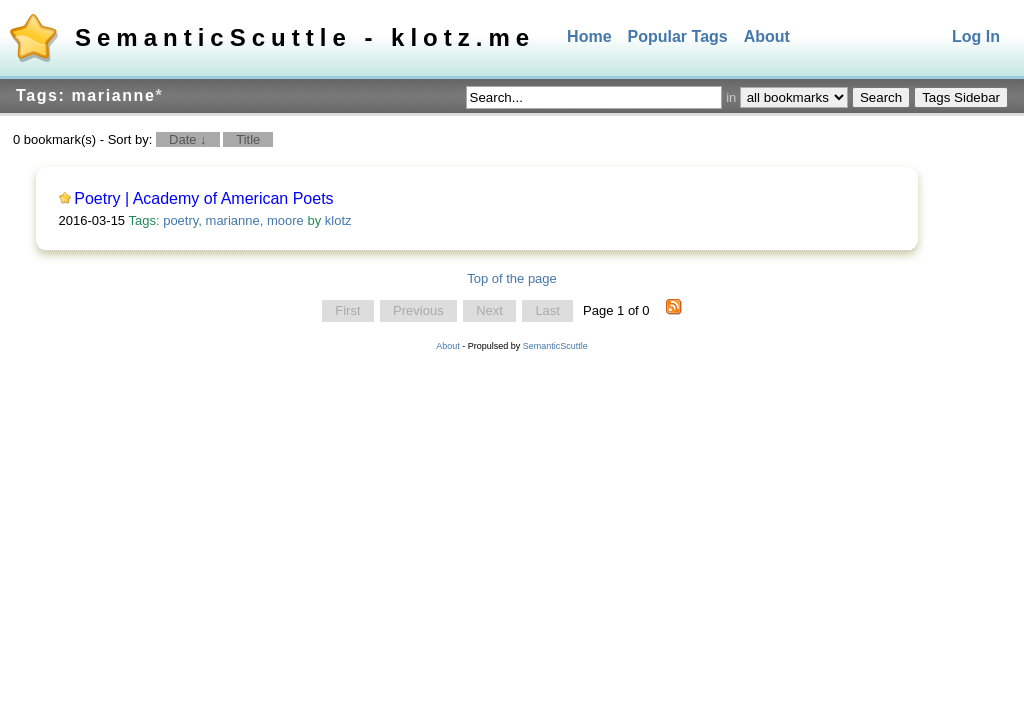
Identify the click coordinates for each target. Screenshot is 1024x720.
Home (589, 36)
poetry (180, 220)
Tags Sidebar (961, 97)
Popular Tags (678, 36)
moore (285, 220)
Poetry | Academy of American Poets (203, 198)
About (767, 36)
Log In (976, 36)
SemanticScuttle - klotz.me (305, 37)
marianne (233, 220)
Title (248, 139)
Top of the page (512, 278)
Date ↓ (188, 139)
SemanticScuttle (555, 346)
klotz (338, 220)
